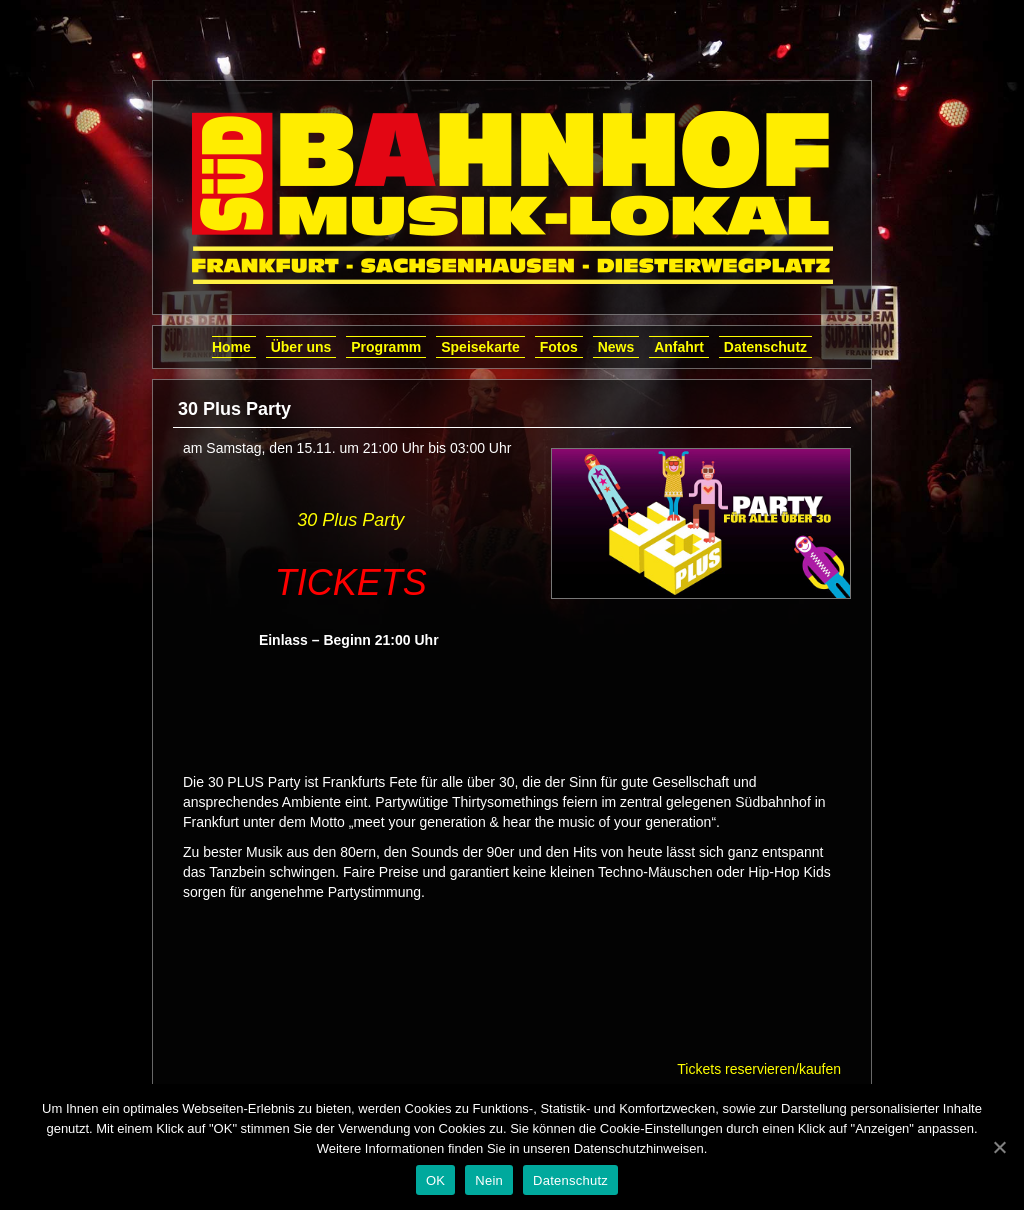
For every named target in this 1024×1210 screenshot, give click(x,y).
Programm (386, 347)
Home (231, 347)
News (616, 347)
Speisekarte (480, 347)
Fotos (559, 347)
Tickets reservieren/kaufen (759, 1069)
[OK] (999, 1147)
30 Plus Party (350, 520)
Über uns (301, 347)
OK (435, 1180)
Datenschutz (765, 347)
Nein (489, 1180)
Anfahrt (679, 347)
